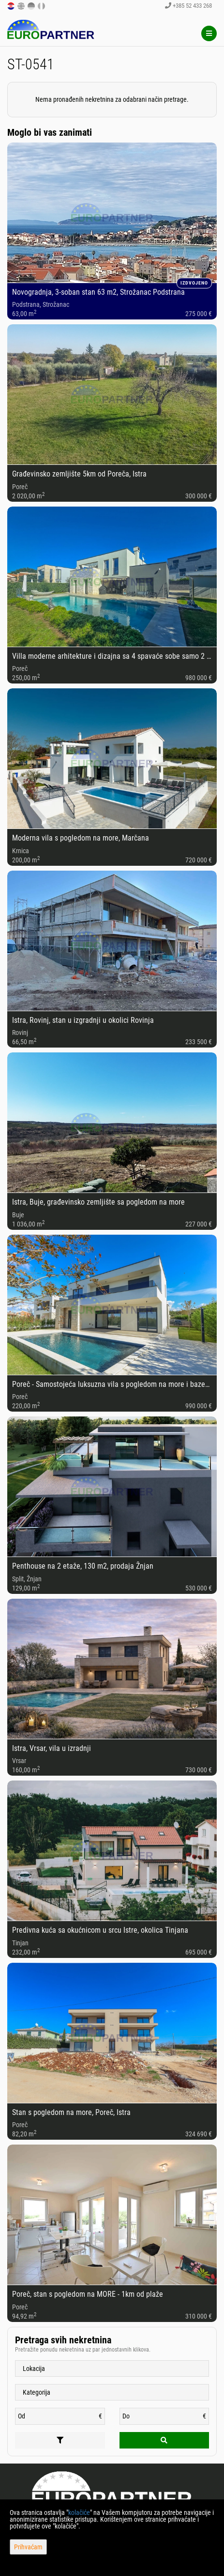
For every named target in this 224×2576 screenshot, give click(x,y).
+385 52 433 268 (188, 5)
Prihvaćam (28, 2547)
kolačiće (79, 2512)
